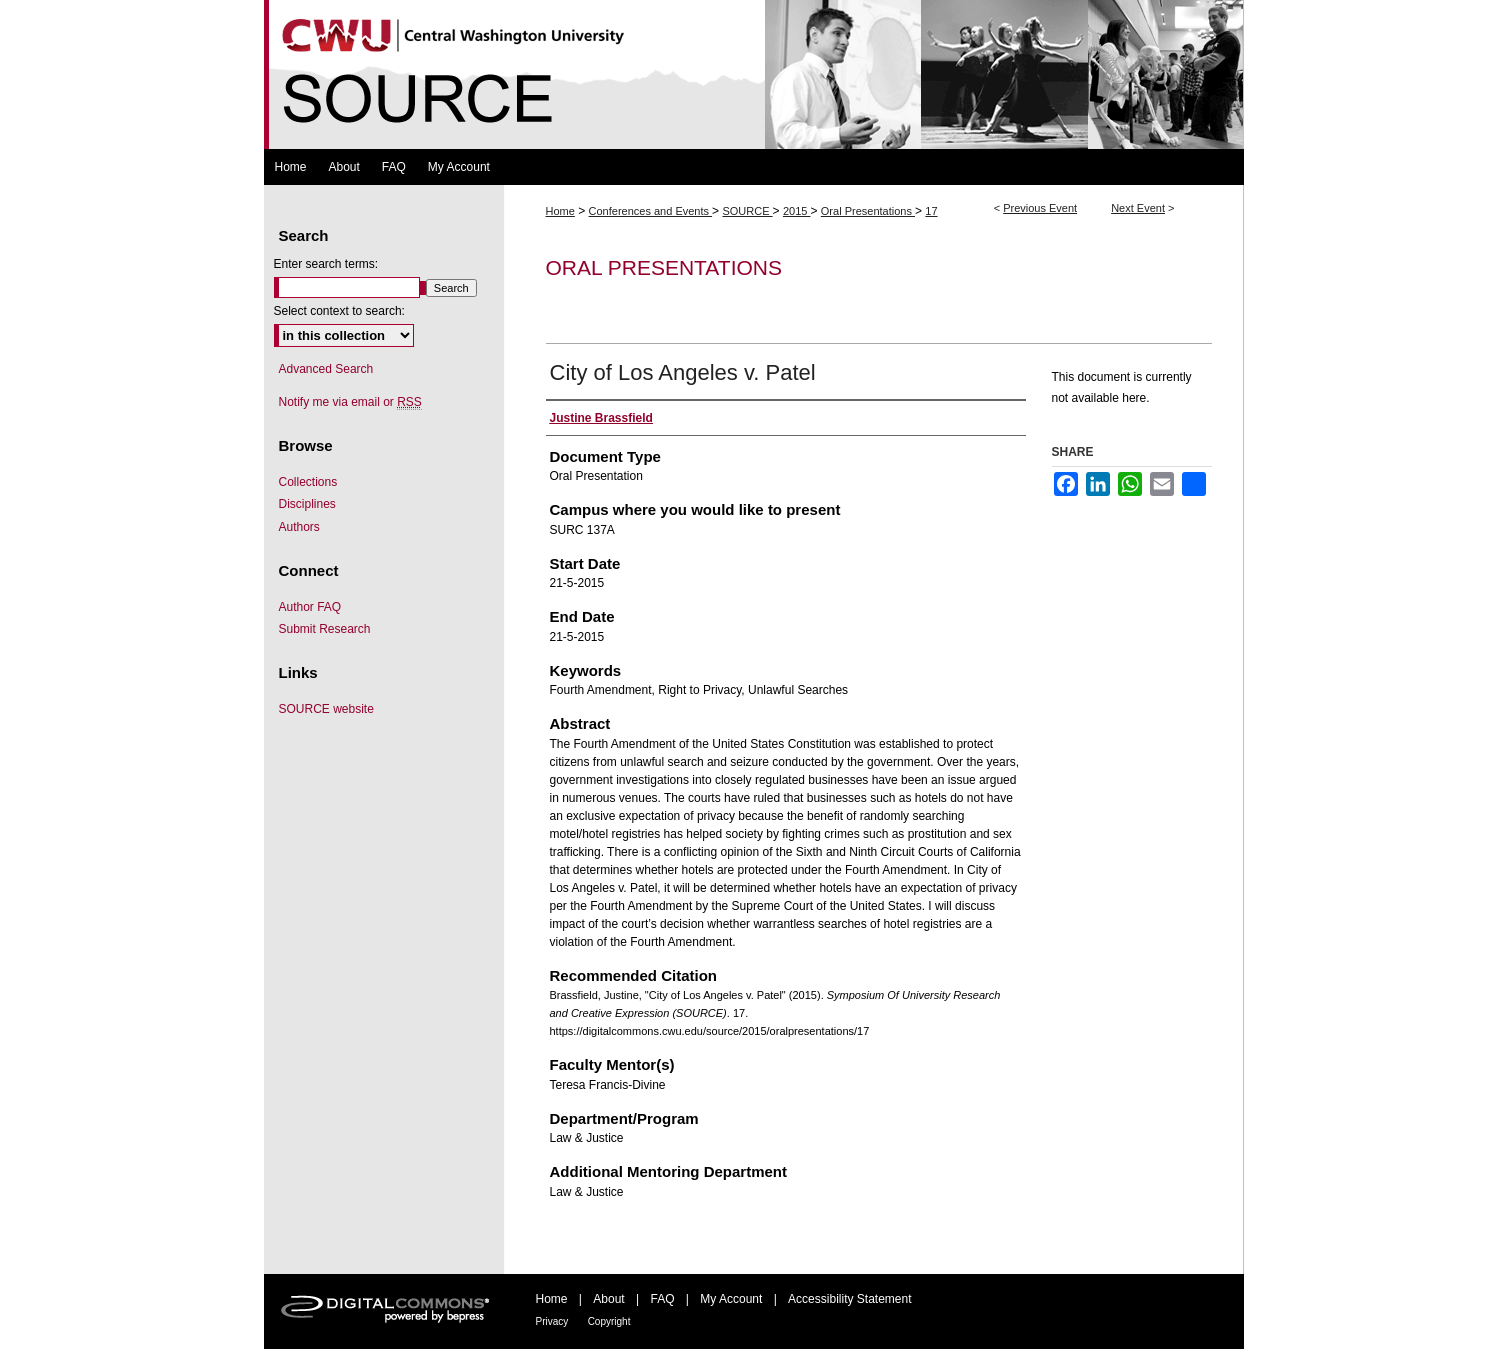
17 (931, 211)
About (608, 1299)
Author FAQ (310, 607)
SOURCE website (326, 709)
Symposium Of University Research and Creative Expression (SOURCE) (754, 74)
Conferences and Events (651, 211)
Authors (299, 527)
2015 (797, 211)
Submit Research (325, 629)
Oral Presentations (868, 211)
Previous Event (1040, 208)
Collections (308, 482)
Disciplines (307, 504)
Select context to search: (339, 311)
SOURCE (747, 211)
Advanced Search (326, 369)
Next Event (1138, 208)
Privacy (552, 1321)
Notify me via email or (350, 402)
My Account (731, 1299)
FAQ (662, 1299)
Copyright (609, 1321)
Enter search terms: (326, 264)
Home (560, 211)
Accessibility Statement (849, 1299)
